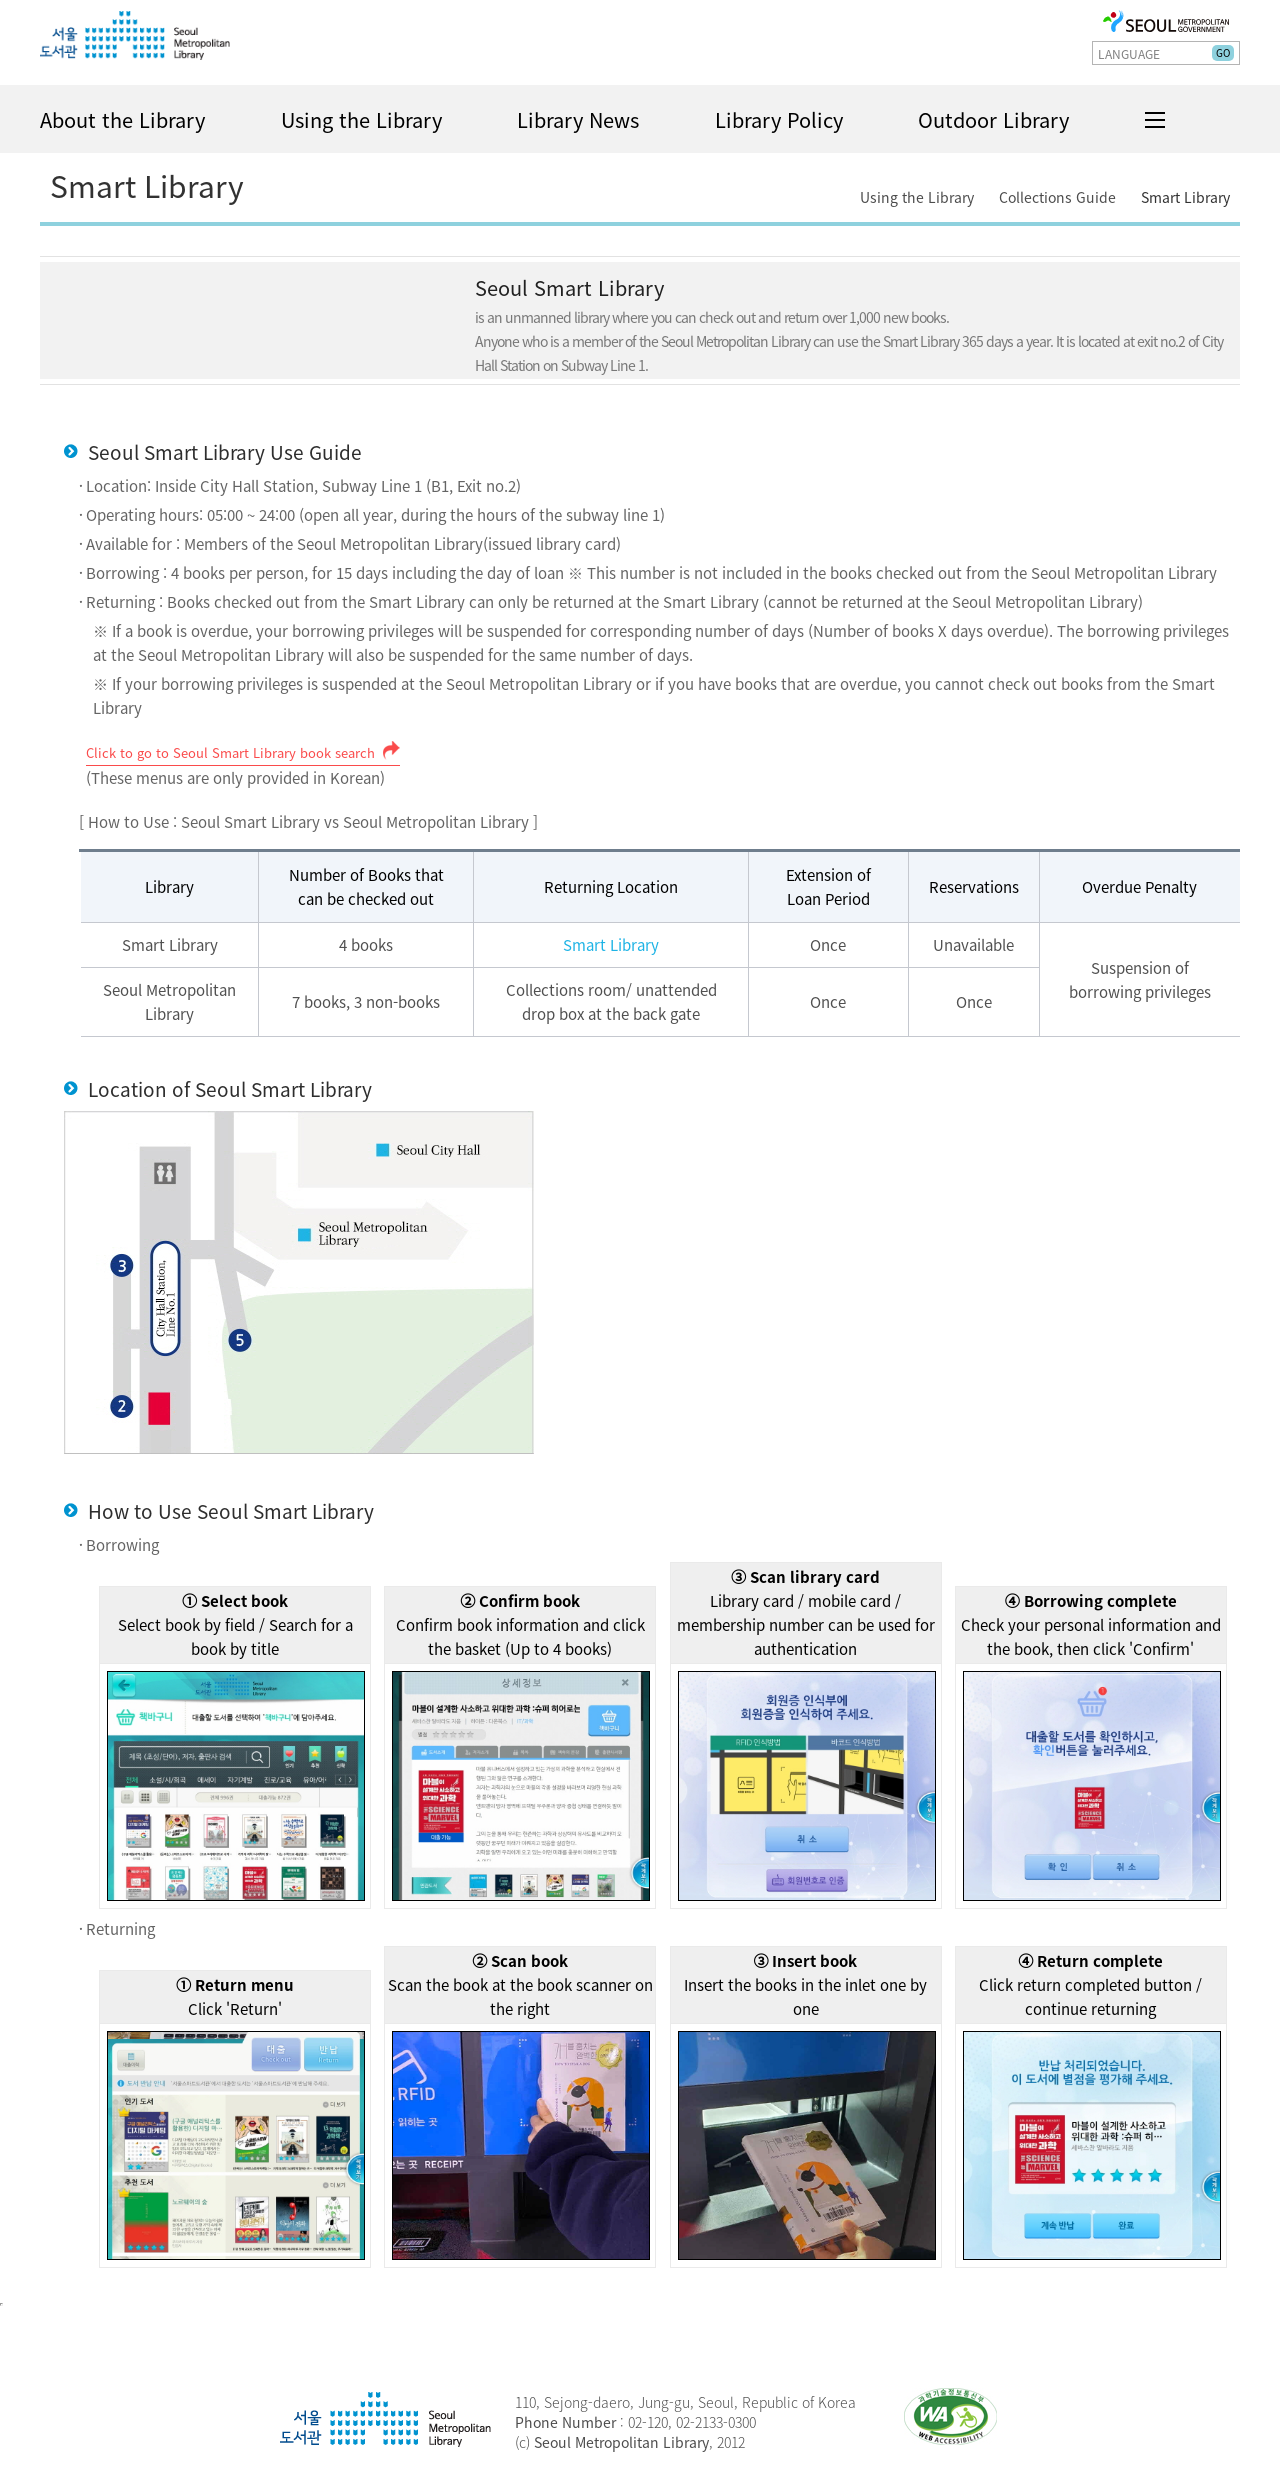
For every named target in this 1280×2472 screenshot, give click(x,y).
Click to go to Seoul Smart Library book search (230, 752)
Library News (578, 119)
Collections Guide (1057, 197)
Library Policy (779, 119)
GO (1223, 52)
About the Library (122, 119)
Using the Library (361, 119)
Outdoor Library (993, 119)
